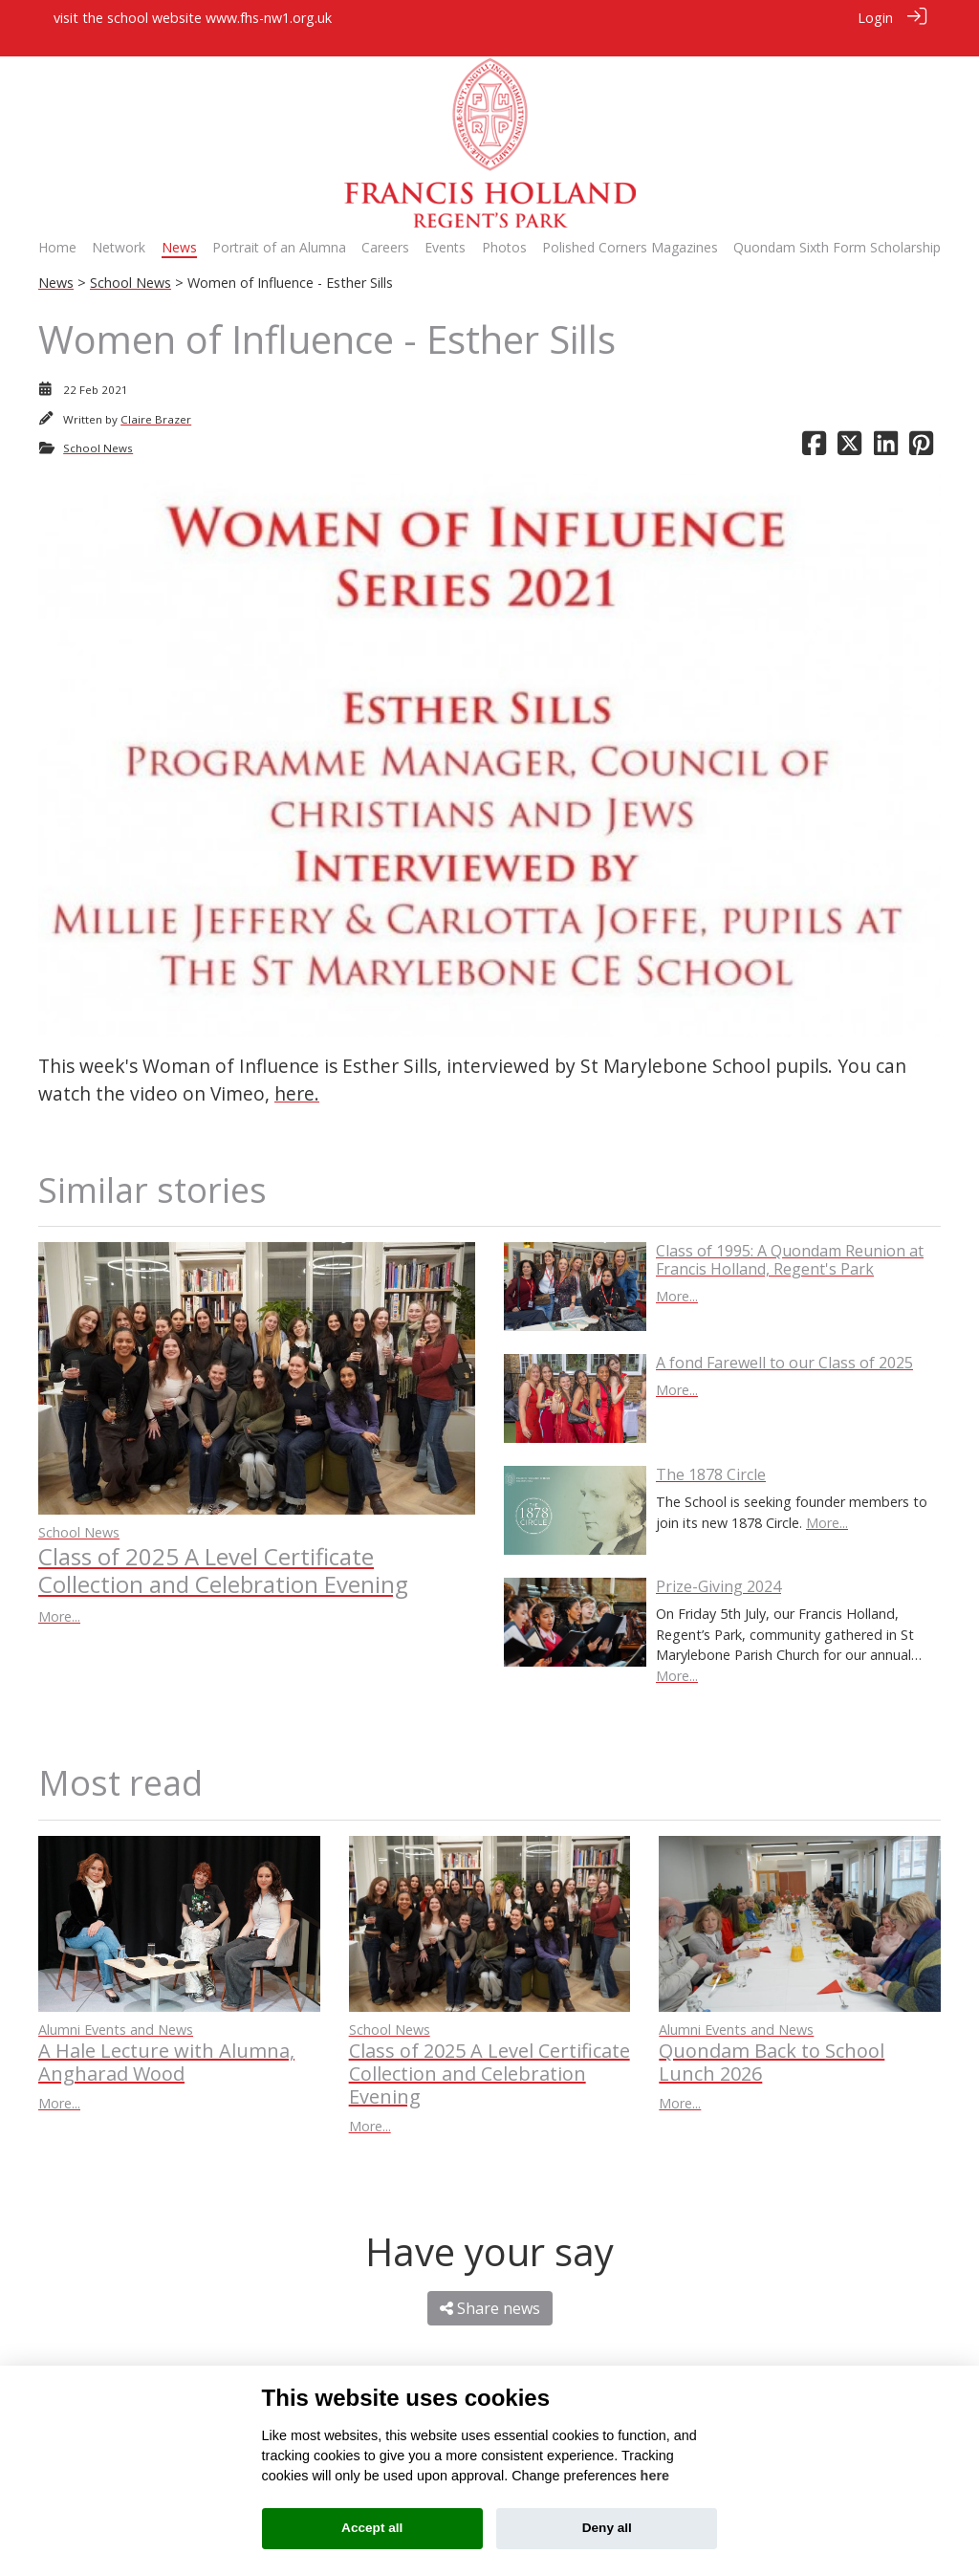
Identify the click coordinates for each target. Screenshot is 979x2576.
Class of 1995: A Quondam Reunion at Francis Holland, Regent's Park (790, 1238)
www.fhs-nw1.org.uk (269, 18)
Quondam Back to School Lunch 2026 (771, 2042)
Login (875, 18)
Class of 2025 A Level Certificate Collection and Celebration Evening (223, 1549)
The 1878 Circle (711, 1453)
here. (296, 1072)
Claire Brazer (155, 398)
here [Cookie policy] (655, 2475)
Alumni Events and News (115, 2008)
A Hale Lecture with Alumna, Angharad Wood (166, 2042)
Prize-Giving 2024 (718, 1565)
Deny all (607, 2528)
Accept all (371, 2528)
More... (59, 1595)
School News (130, 262)
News (56, 262)
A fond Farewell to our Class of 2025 (784, 1341)
